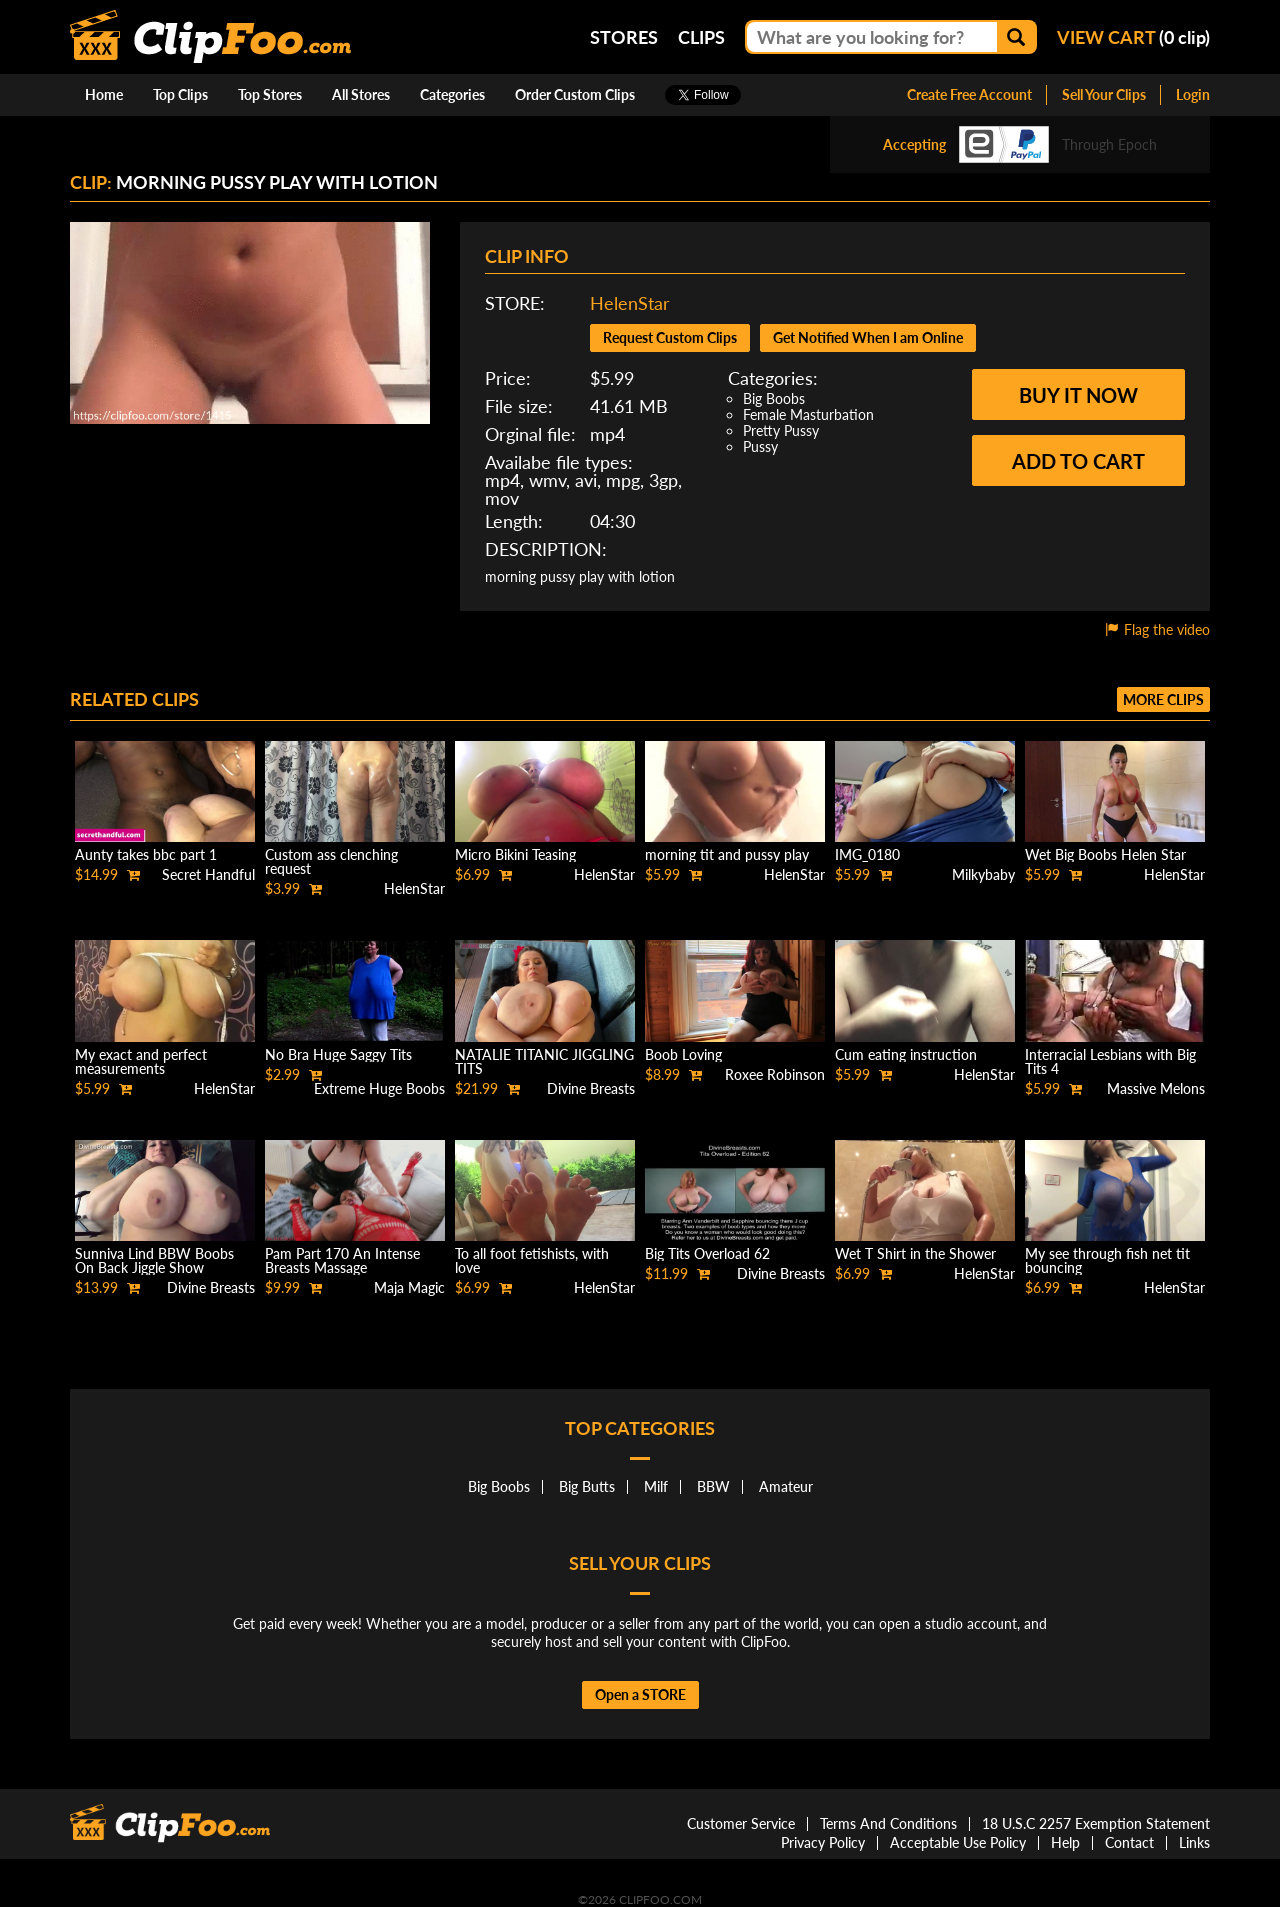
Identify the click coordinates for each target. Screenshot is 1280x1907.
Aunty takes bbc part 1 (146, 854)
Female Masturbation (808, 414)
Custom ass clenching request (331, 861)
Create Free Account (969, 94)
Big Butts (587, 1486)
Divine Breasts (591, 1088)
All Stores (361, 94)
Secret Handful (208, 874)
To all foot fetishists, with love (532, 1260)
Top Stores (270, 94)
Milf (656, 1486)
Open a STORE (640, 1694)
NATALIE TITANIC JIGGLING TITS (544, 1061)
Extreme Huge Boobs (379, 1088)
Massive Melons (1156, 1088)
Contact (1129, 1842)
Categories (452, 94)
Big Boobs (774, 398)
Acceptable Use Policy (958, 1842)
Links (1194, 1842)
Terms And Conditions (888, 1823)
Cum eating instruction (906, 1054)
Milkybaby (983, 874)
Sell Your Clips (1104, 94)
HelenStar (630, 303)
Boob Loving (683, 1054)
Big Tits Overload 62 (707, 1253)
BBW (713, 1486)
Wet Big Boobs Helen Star (1105, 854)
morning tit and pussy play (727, 854)
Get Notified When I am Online (868, 337)
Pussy (760, 446)
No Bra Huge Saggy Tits (338, 1054)
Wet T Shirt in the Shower (915, 1253)
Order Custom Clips (575, 94)
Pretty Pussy (781, 430)
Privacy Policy (823, 1842)
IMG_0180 (867, 854)
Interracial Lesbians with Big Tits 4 (1110, 1061)
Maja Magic (409, 1287)
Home (104, 94)
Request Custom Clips (670, 337)
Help (1065, 1842)
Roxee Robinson (775, 1074)
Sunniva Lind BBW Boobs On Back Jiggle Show (154, 1260)
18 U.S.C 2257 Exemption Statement (1096, 1823)
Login (1193, 94)
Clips (701, 37)
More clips (1163, 699)
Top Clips (180, 94)
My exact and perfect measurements (141, 1061)
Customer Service (741, 1823)
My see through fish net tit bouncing (1107, 1260)
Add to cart (1078, 461)
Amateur (786, 1486)
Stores (624, 37)
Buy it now (1078, 395)
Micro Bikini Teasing (515, 854)
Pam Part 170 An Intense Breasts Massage (342, 1260)
